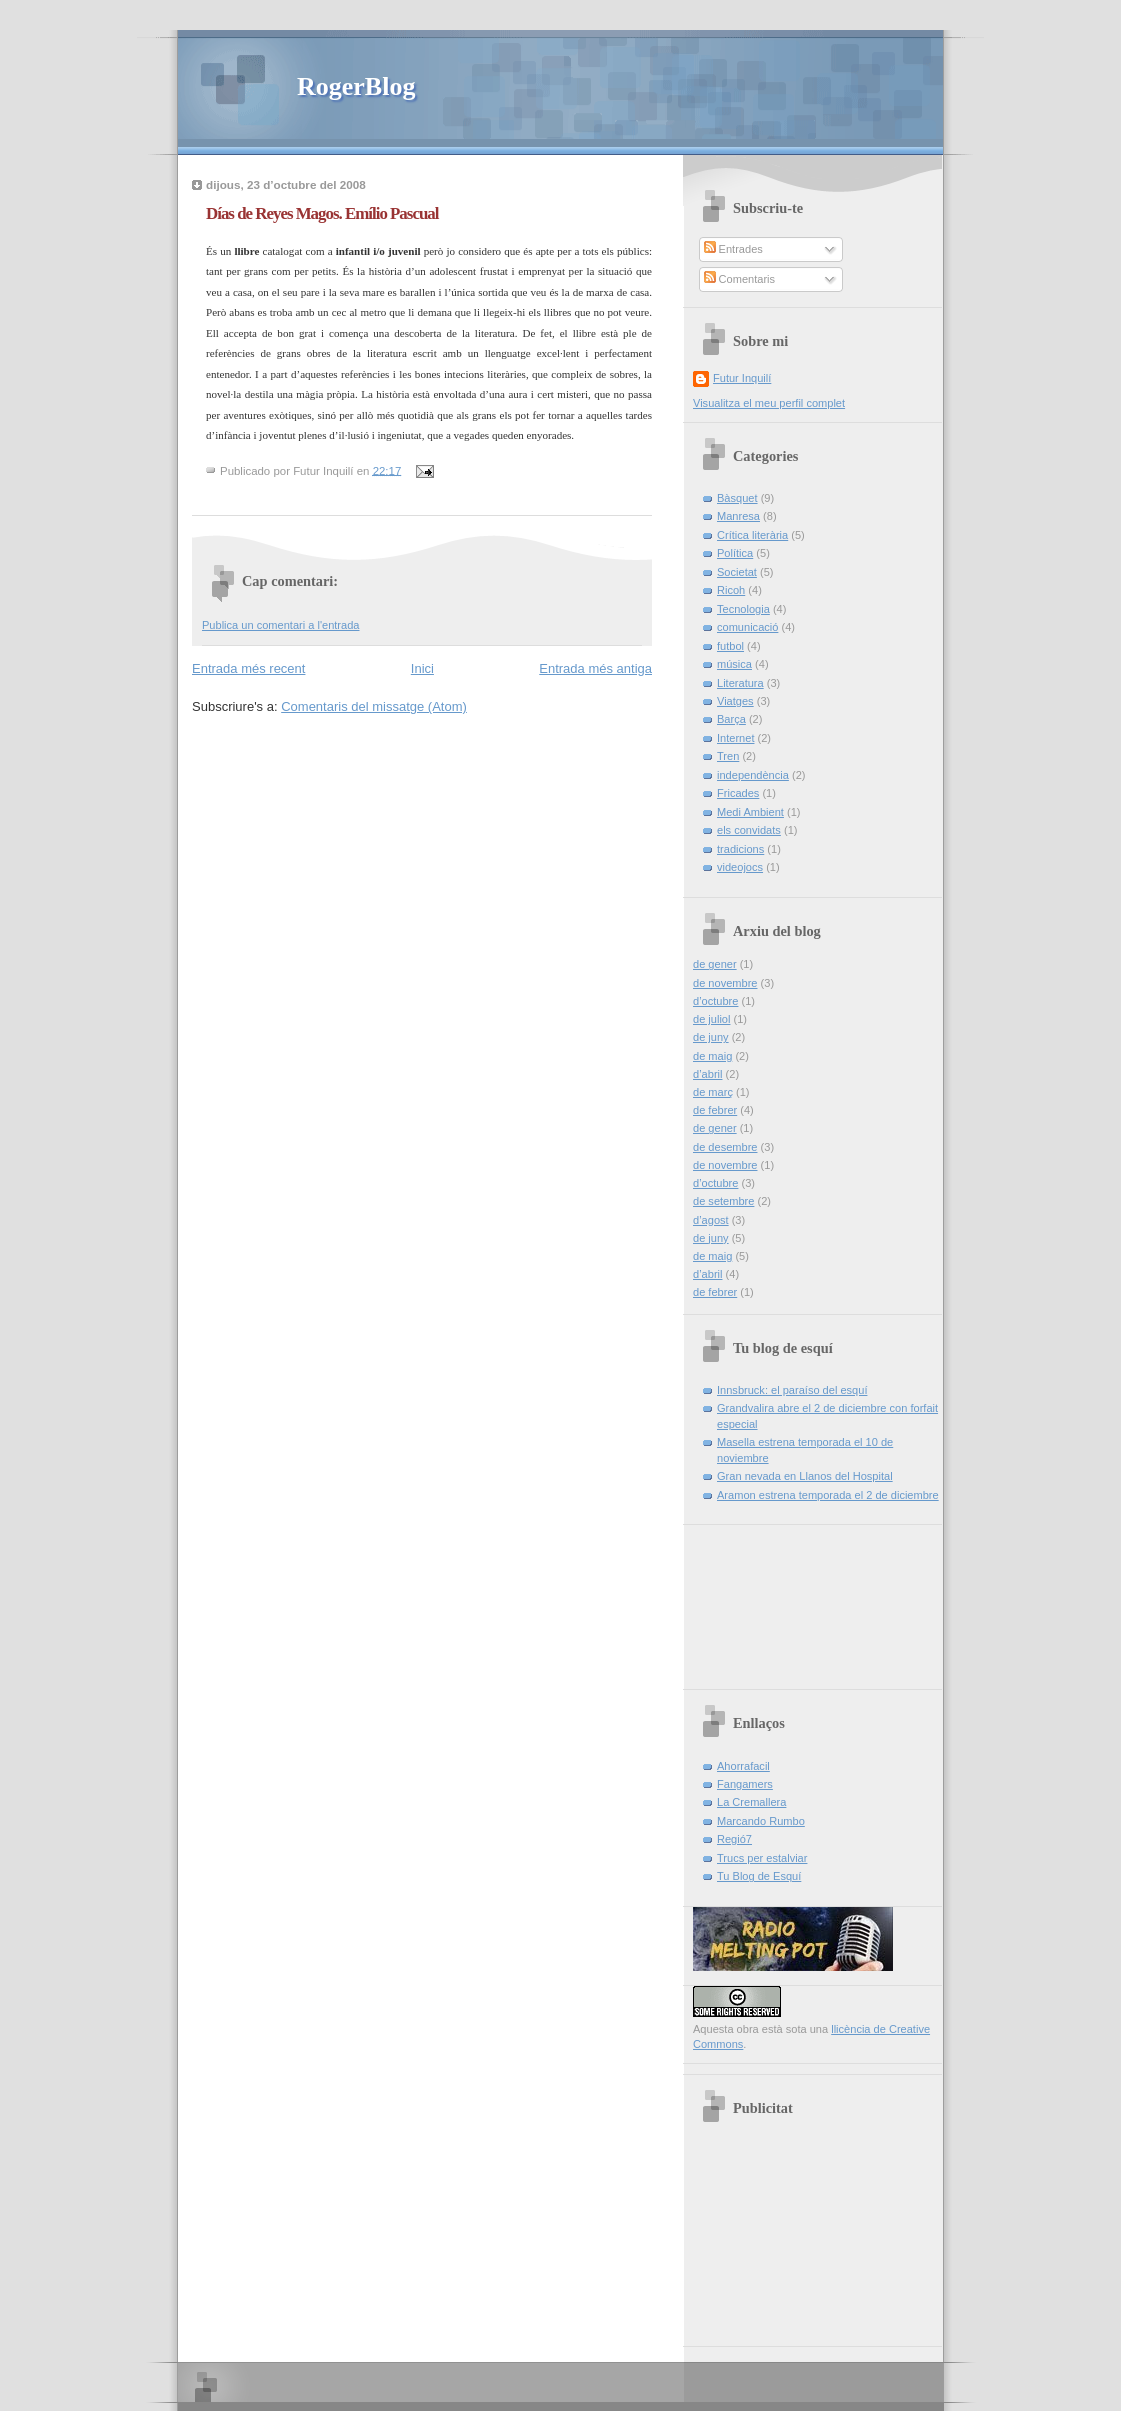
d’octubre (715, 1001)
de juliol (711, 1019)
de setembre (723, 1201)
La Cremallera (751, 1802)
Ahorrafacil (743, 1766)
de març (713, 1092)
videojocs (740, 867)
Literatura (740, 683)
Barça (731, 719)
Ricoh (731, 590)
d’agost (711, 1220)
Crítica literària (752, 535)
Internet (735, 738)
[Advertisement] (783, 1600)
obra (748, 2029)
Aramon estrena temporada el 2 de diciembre (828, 1495)
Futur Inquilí (742, 378)
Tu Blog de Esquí (759, 1876)
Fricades (738, 793)
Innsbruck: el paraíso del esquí (792, 1390)
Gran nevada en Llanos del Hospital (805, 1476)
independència (753, 775)
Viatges (735, 701)
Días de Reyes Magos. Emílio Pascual (322, 213)
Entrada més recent (248, 668)
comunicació (747, 627)
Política (735, 553)
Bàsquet (737, 498)
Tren (728, 756)
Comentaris (740, 279)
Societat (737, 572)
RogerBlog (356, 86)
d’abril (707, 1074)
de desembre (725, 1147)
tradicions (740, 849)
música (734, 664)
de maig (712, 1056)
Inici (422, 668)
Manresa (738, 516)
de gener (715, 964)
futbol (730, 646)
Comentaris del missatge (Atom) (374, 706)
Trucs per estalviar (762, 1858)
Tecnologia (743, 609)
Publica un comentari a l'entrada (280, 625)
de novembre (725, 983)
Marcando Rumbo (761, 1821)
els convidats (749, 830)
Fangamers (745, 1784)
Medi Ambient (750, 812)
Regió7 (734, 1839)
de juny (711, 1037)
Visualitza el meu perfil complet (769, 403)
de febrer (715, 1110)
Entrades (733, 249)
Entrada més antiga (595, 668)
